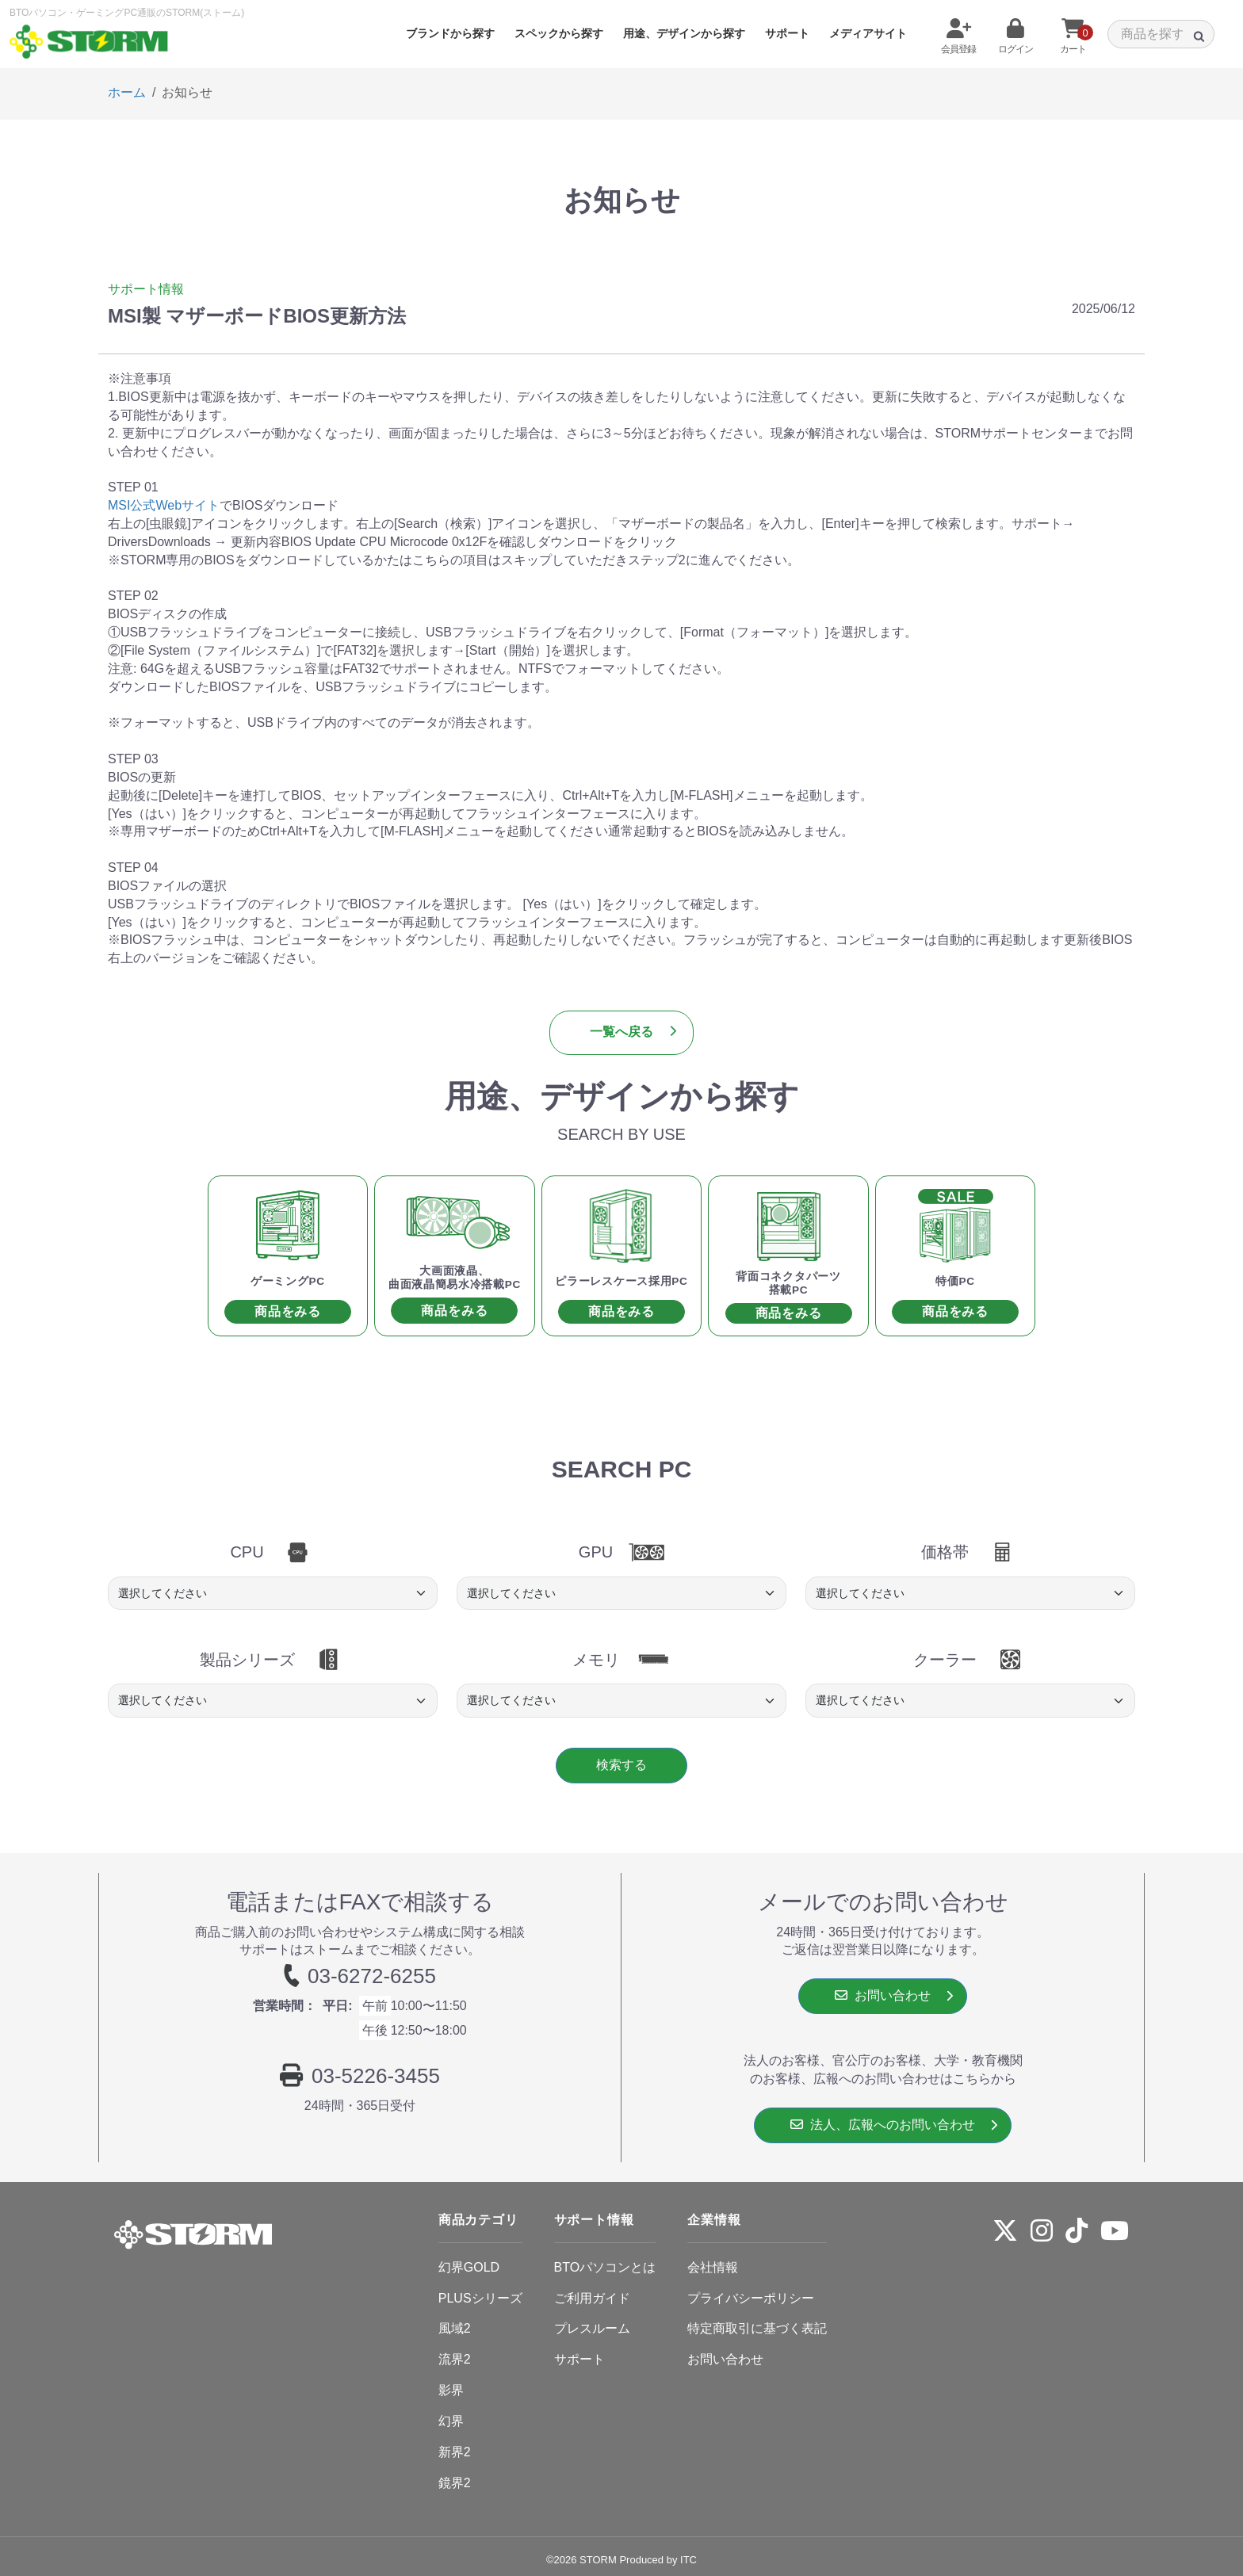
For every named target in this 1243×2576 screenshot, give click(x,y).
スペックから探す (558, 33)
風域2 (454, 2328)
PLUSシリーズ (480, 2298)
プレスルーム (592, 2328)
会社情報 (712, 2267)
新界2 (454, 2452)
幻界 (451, 2421)
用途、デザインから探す (684, 33)
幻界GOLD (468, 2267)
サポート (787, 33)
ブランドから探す (450, 33)
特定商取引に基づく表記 (757, 2328)
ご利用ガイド (592, 2298)
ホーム (127, 92)
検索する (621, 1764)
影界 (451, 2390)
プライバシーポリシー (750, 2298)
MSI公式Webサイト (164, 505)
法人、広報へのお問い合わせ (882, 2124)
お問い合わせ (883, 1995)
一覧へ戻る (621, 1031)
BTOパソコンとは (605, 2267)
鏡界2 (454, 2483)
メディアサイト (868, 33)
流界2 (454, 2359)
